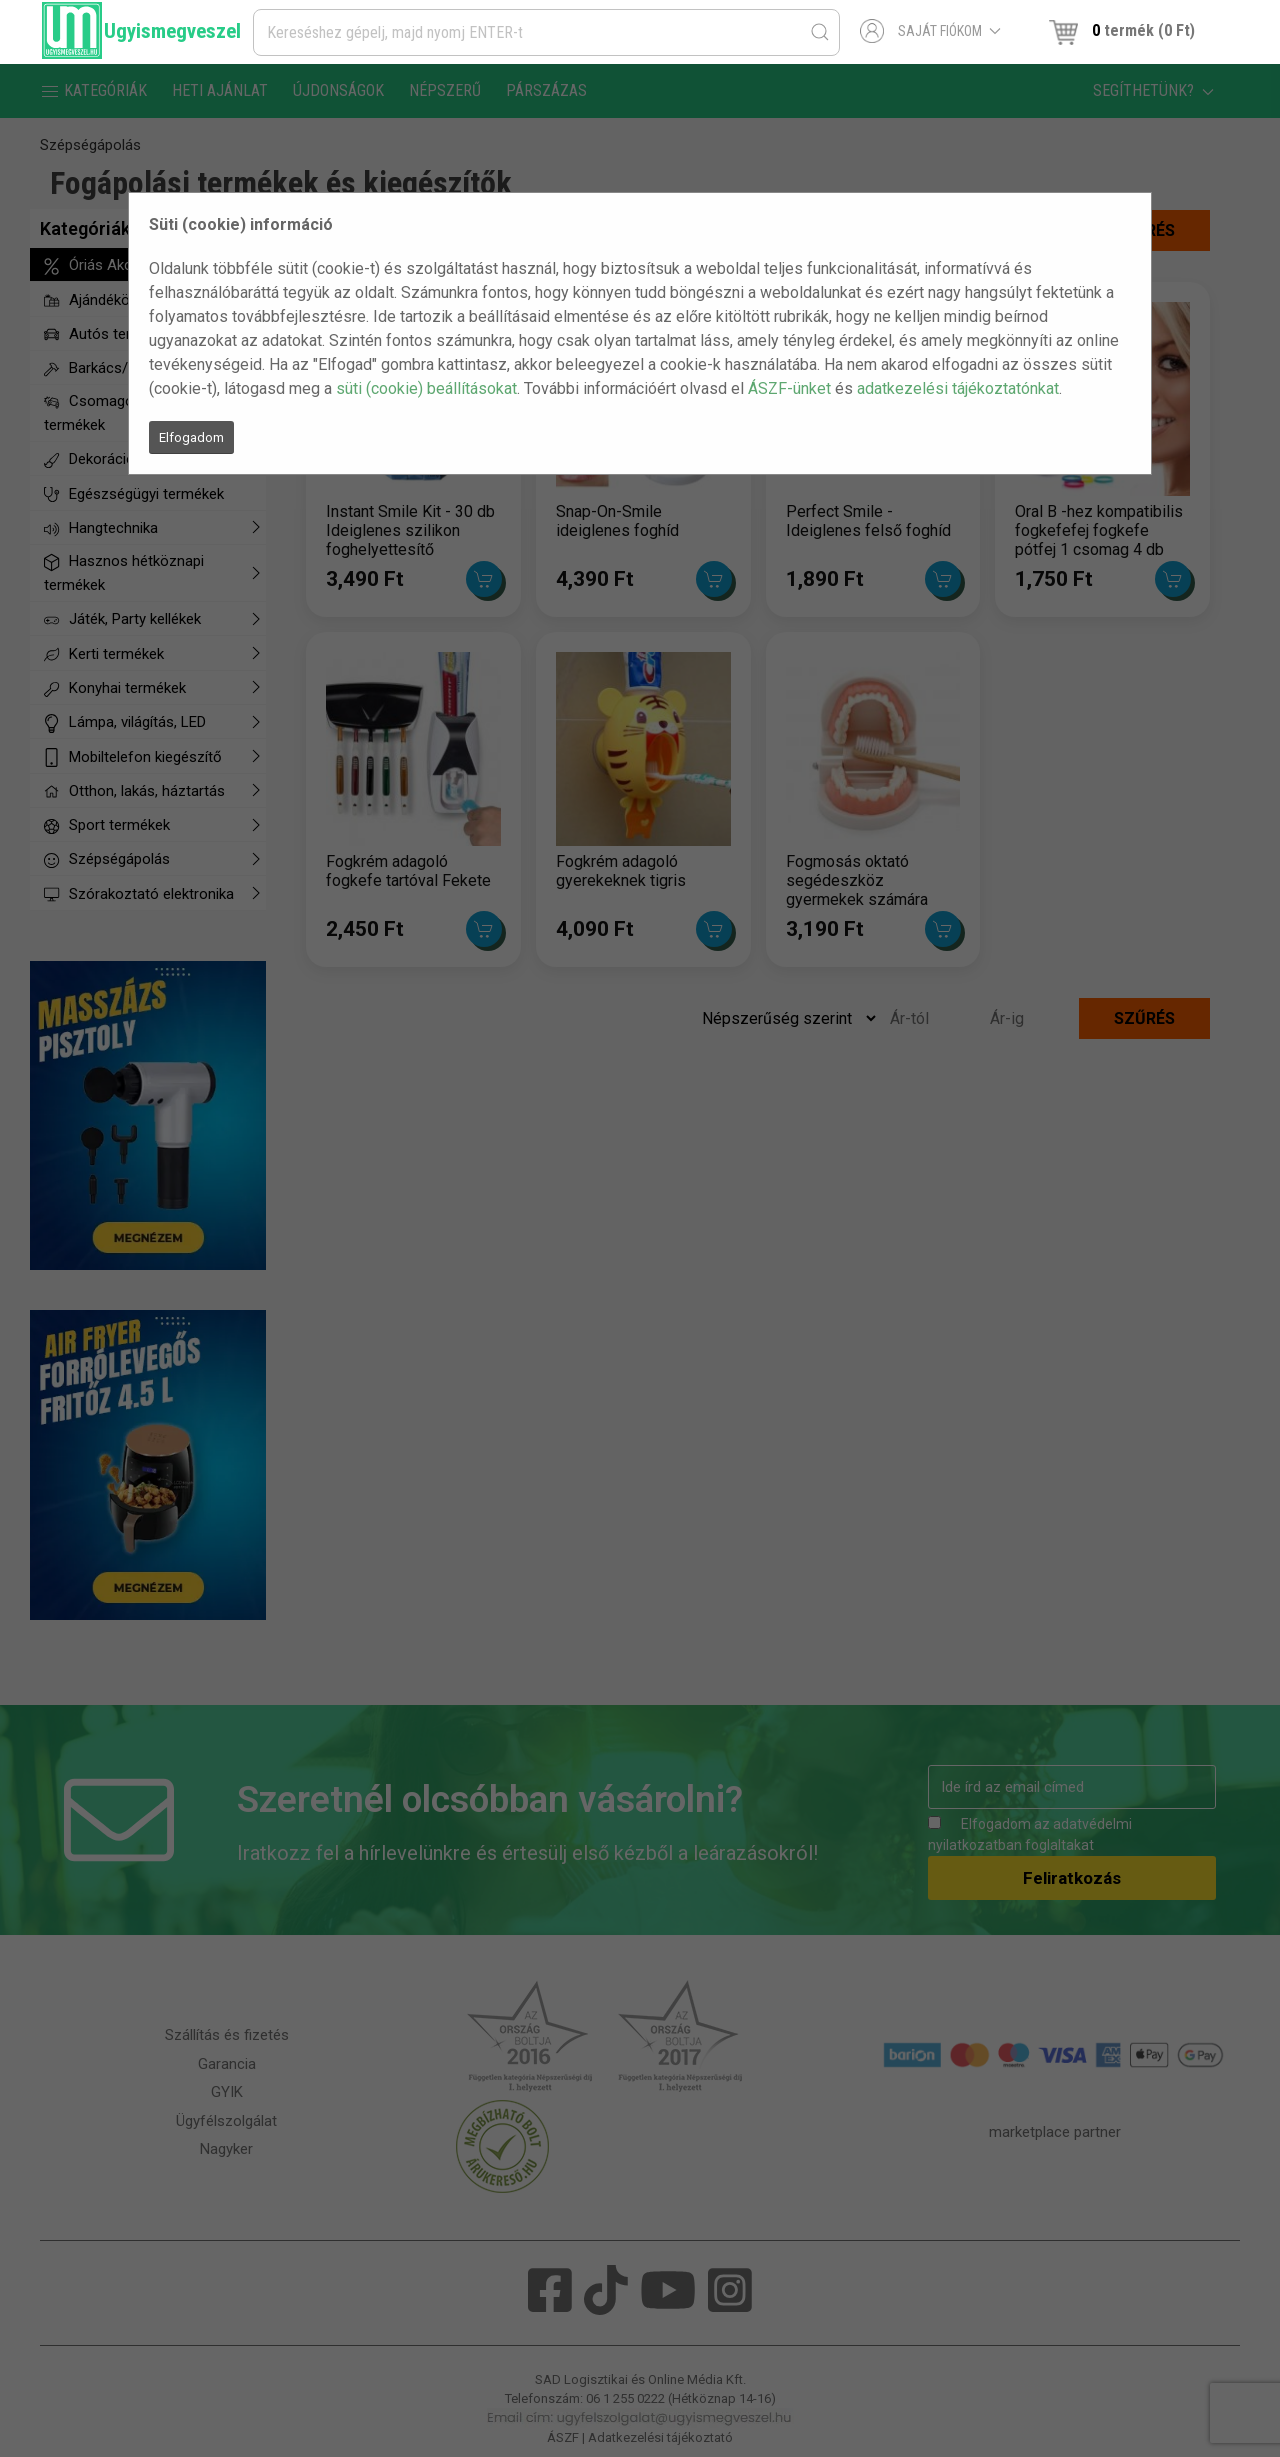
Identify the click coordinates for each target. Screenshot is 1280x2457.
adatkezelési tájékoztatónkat (958, 388)
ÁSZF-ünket (789, 388)
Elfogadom (191, 437)
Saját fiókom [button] (930, 31)
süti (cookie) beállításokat (426, 388)
